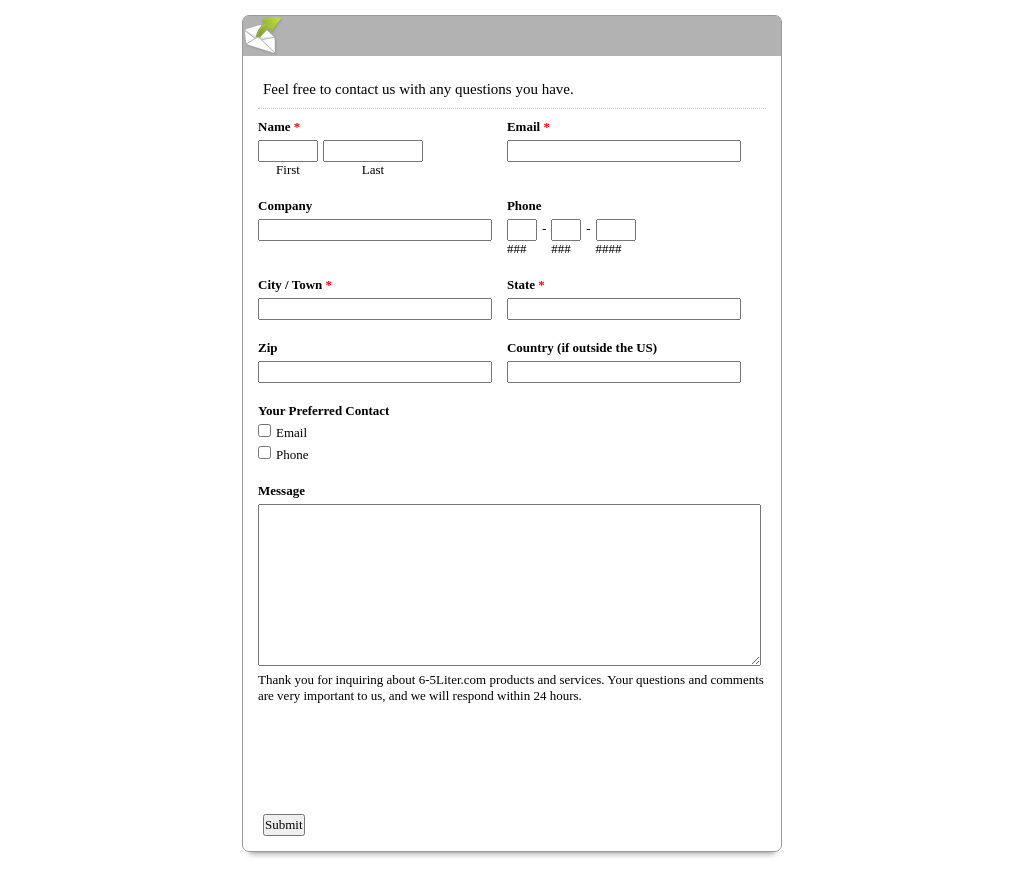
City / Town (295, 284)
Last (373, 169)
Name (279, 126)
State (526, 284)
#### (609, 248)
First (288, 169)
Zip (268, 347)
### (517, 248)
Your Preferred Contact (323, 410)
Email (528, 126)
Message (281, 490)
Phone (524, 205)
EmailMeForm (512, 36)
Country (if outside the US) (582, 347)
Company (285, 205)
